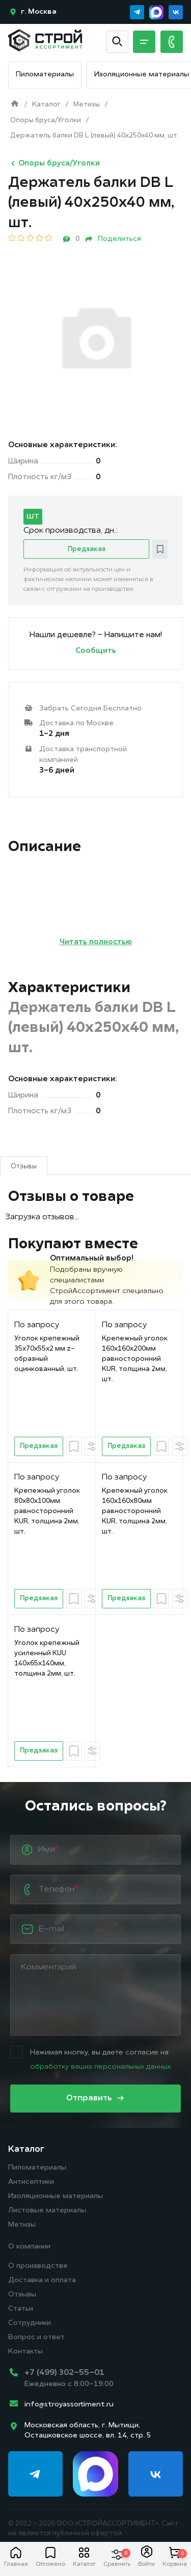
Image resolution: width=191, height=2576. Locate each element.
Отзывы (22, 2294)
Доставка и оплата (42, 2280)
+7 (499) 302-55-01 (64, 2373)
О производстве (38, 2266)
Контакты (25, 2351)
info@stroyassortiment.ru (69, 2404)
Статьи (20, 2309)
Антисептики (31, 2182)
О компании (29, 2247)
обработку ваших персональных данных (100, 2067)
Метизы (22, 2225)
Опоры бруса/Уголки (54, 163)
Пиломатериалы (45, 74)
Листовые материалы (47, 2210)
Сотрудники (29, 2323)
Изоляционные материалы (141, 74)
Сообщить (95, 651)
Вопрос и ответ (36, 2337)
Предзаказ (86, 549)
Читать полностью (96, 942)
